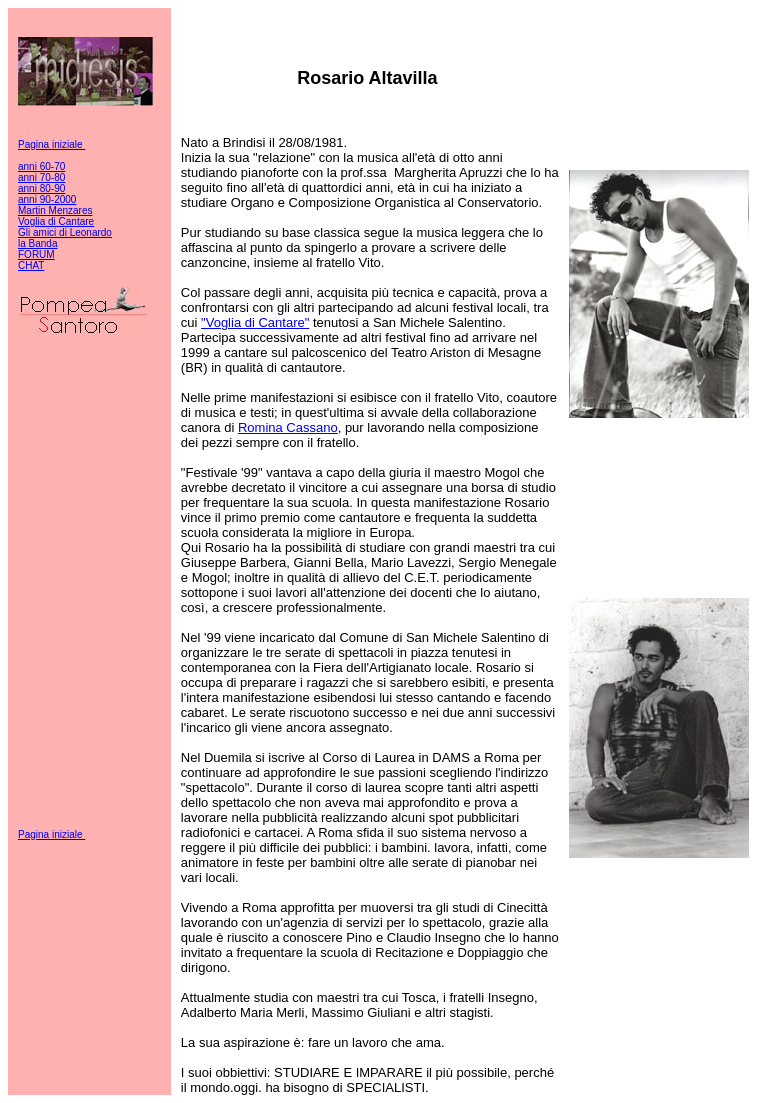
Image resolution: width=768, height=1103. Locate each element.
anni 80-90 (41, 188)
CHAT (31, 265)
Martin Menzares (55, 210)
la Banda (37, 243)
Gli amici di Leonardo (65, 232)
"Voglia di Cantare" (255, 322)
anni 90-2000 (47, 199)
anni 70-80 (41, 177)
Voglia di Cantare (56, 221)
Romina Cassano (288, 427)
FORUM (36, 254)
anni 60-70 (41, 166)
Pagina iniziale (51, 144)
